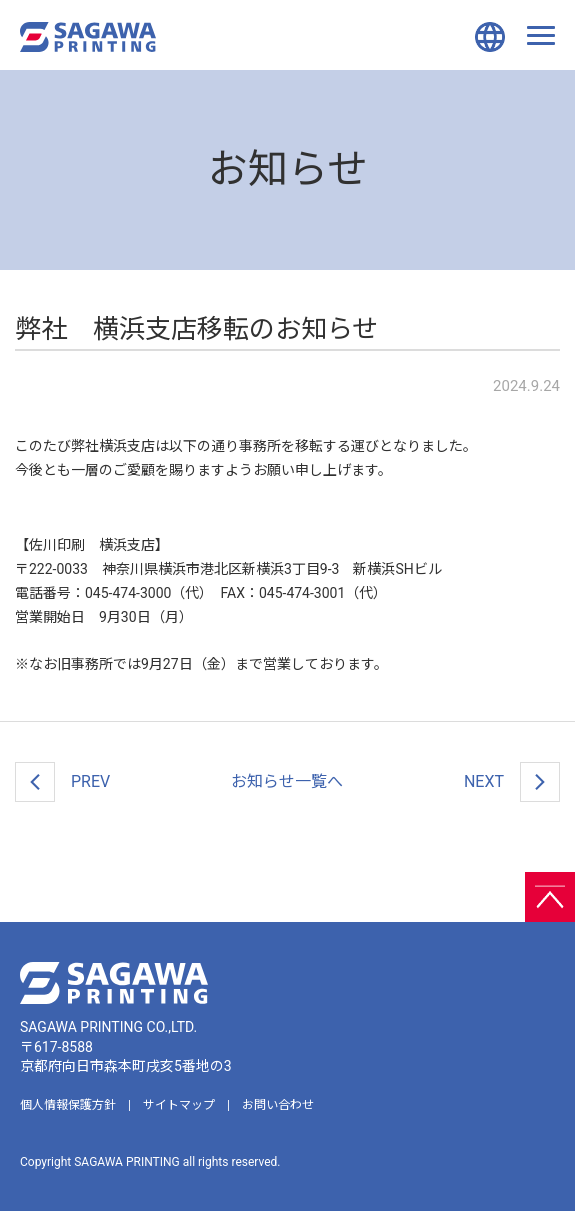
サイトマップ (179, 1105)
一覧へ (287, 782)
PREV (62, 782)
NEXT (512, 782)
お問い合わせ (278, 1105)
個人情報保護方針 (68, 1105)
